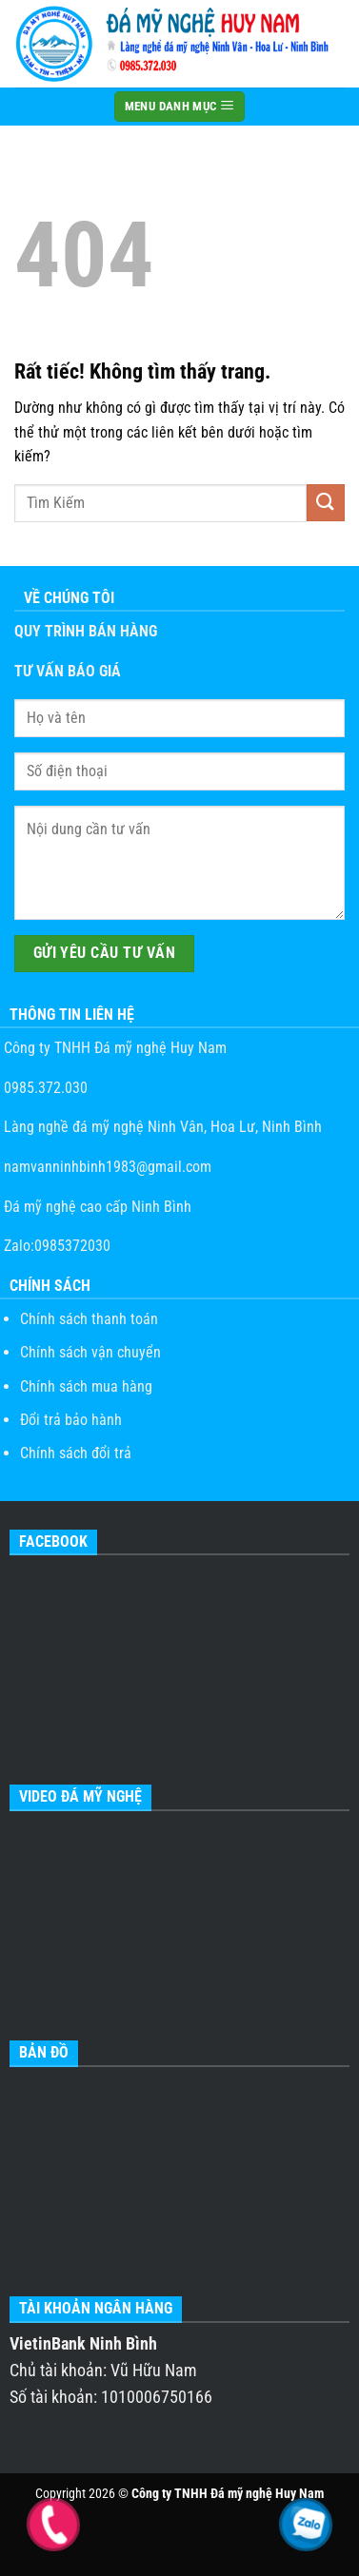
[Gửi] (326, 502)
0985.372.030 (44, 1088)
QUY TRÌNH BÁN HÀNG (85, 631)
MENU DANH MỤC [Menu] (180, 105)
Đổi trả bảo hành (71, 1420)
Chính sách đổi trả (75, 1453)
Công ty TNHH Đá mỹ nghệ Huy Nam (113, 1048)
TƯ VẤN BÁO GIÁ (67, 671)
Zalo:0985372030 (55, 1246)
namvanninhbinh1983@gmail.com (105, 1167)
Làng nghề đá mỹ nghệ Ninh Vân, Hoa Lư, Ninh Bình (161, 1127)
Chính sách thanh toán (89, 1319)
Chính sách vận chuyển (90, 1352)
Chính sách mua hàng (86, 1386)
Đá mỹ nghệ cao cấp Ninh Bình (95, 1207)
